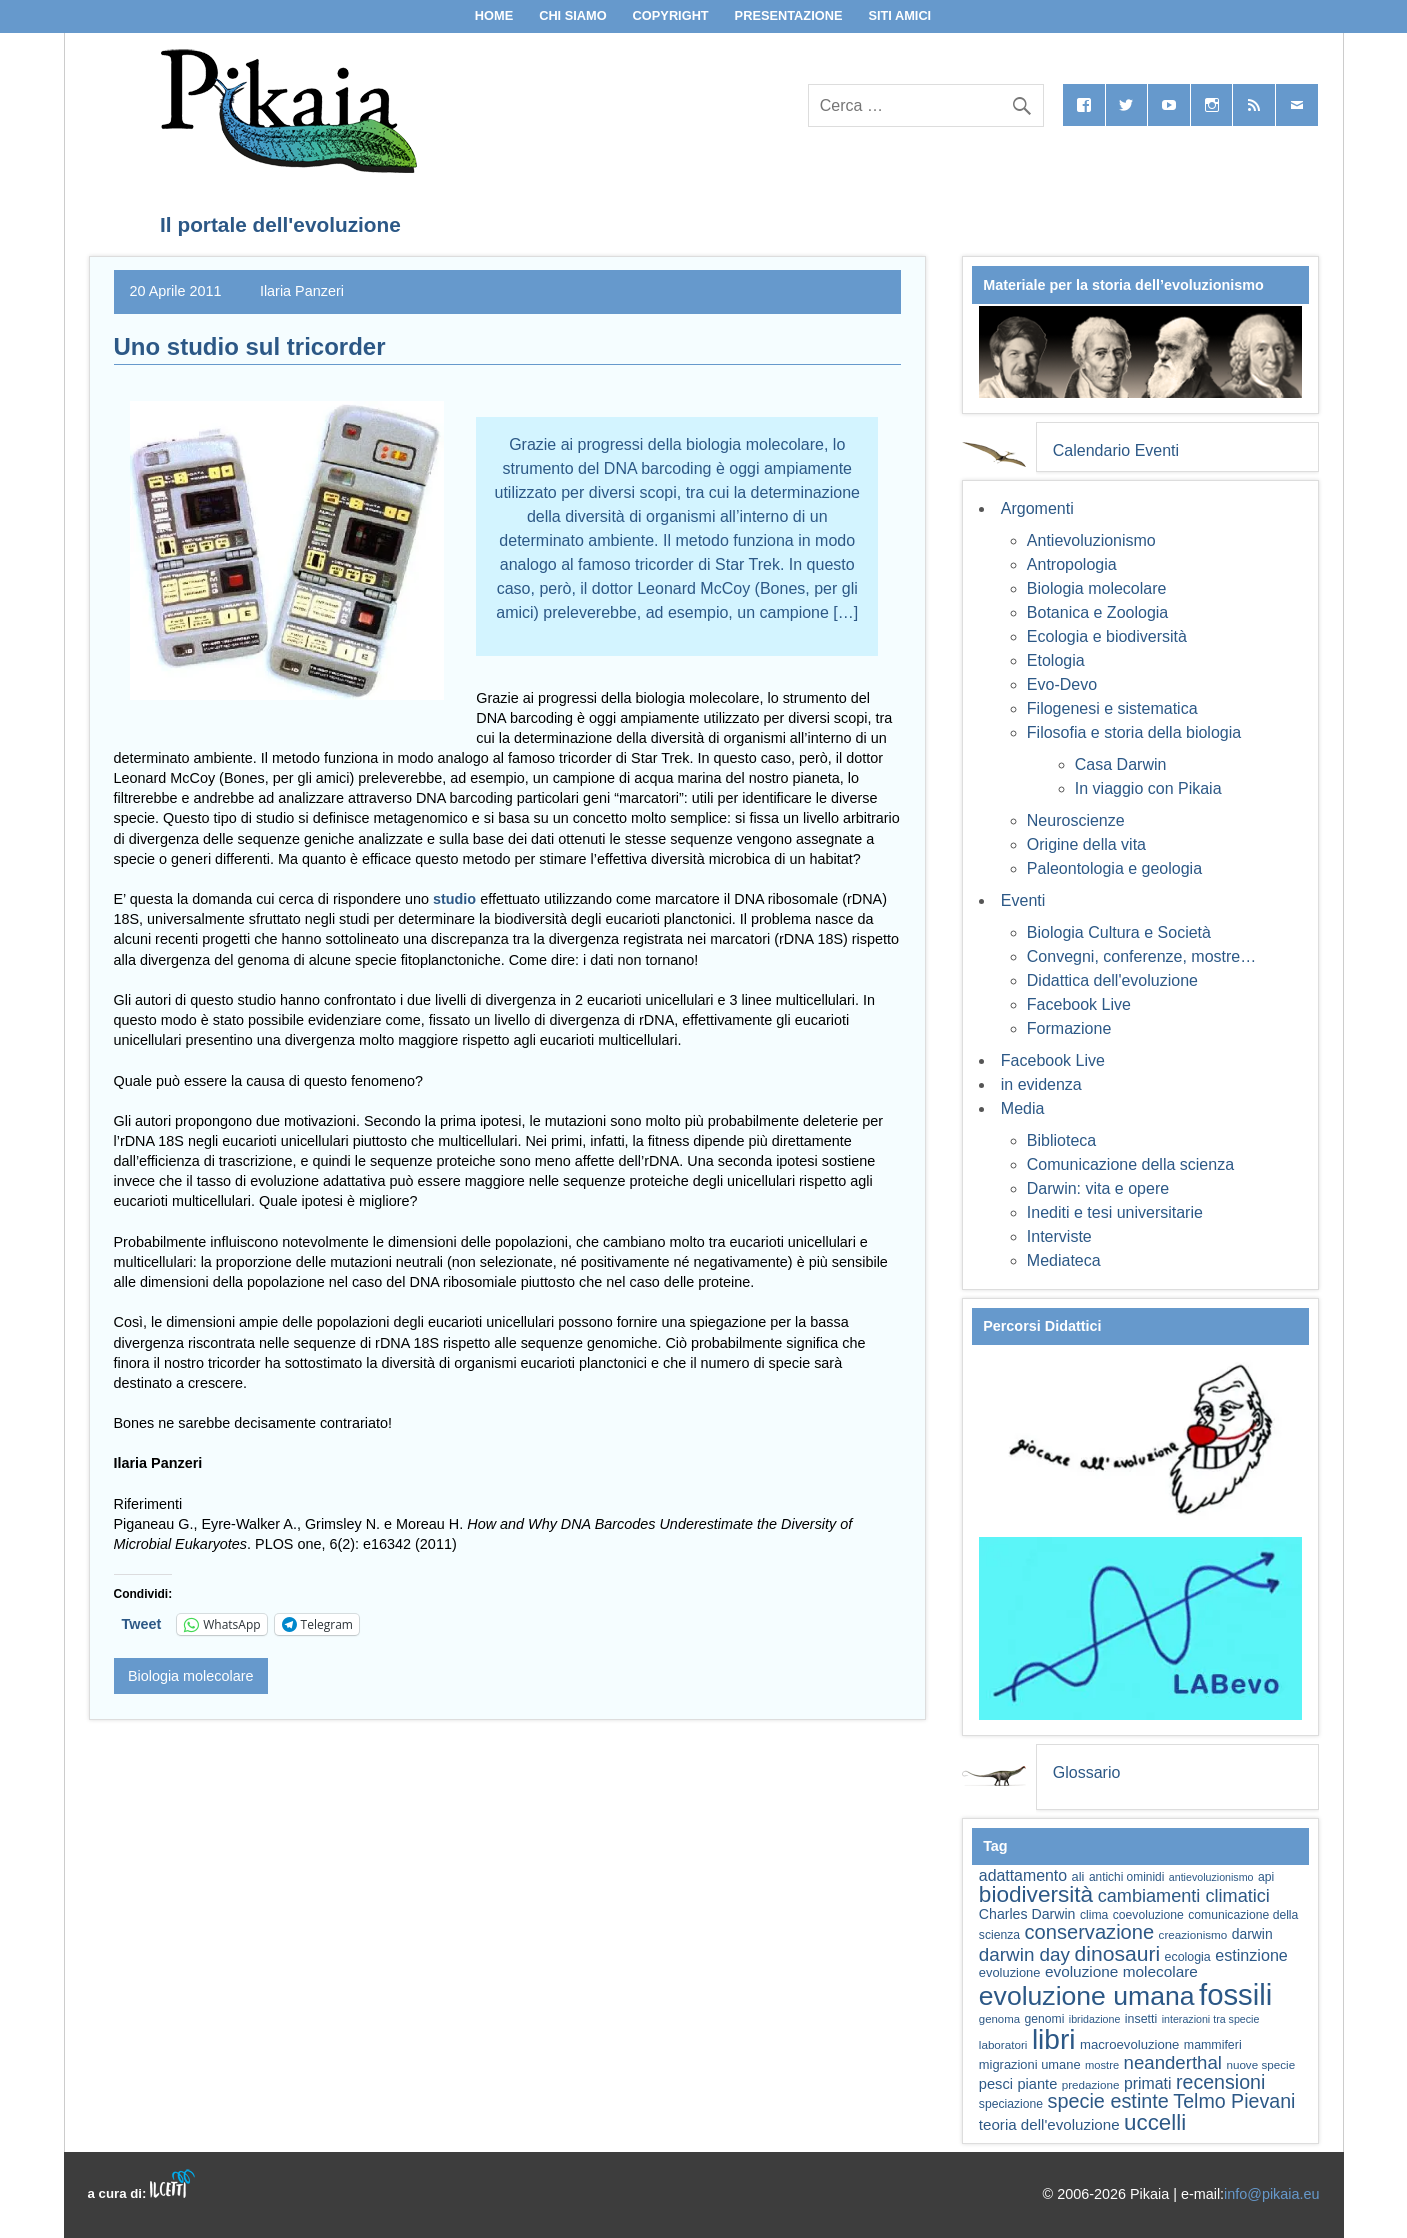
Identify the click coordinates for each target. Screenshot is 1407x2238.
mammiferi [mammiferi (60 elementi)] (1213, 2045)
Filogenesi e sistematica (1112, 708)
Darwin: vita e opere (1098, 1188)
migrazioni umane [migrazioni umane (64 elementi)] (1030, 2064)
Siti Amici (899, 15)
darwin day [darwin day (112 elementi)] (1024, 1954)
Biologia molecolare (191, 1676)
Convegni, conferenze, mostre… (1141, 956)
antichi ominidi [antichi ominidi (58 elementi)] (1126, 1877)
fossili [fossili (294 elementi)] (1235, 1994)
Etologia (1056, 660)
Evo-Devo (1062, 684)
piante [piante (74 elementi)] (1037, 2084)
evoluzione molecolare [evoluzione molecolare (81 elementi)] (1121, 1971)
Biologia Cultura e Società (1119, 932)
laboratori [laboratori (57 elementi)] (1003, 2044)
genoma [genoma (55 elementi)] (999, 2019)
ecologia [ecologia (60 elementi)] (1188, 1957)
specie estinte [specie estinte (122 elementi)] (1107, 2101)
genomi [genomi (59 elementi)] (1045, 2019)
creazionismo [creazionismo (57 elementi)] (1193, 1934)
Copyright (671, 15)
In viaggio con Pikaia (1148, 788)
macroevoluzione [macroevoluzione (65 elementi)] (1129, 2044)
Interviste (1059, 1236)
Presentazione (789, 15)
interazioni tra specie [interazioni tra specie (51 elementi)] (1211, 2019)
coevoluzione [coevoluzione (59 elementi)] (1148, 1915)
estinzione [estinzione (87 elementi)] (1251, 1955)
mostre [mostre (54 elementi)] (1102, 2065)
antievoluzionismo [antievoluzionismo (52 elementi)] (1211, 1877)
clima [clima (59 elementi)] (1094, 1915)
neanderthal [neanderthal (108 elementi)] (1173, 2062)
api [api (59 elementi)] (1266, 1877)
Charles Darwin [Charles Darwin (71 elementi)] (1027, 1914)
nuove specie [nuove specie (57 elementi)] (1260, 2064)
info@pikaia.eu (1271, 2194)
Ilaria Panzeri (302, 291)
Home (494, 15)
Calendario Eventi (1116, 450)
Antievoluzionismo (1091, 540)
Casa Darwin (1121, 764)
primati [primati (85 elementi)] (1148, 2083)
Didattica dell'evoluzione (1112, 980)
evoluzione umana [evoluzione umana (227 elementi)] (1087, 1996)
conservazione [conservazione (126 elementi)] (1089, 1932)
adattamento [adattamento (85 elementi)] (1023, 1875)
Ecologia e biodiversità (1107, 636)
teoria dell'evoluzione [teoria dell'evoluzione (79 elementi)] (1049, 2124)
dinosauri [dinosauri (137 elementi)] (1117, 1953)
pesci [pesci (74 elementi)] (996, 2084)
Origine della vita (1086, 844)
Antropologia (1072, 564)
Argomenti (1037, 508)
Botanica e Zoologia (1097, 612)
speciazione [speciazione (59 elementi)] (1011, 2104)
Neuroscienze (1076, 820)
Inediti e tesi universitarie (1115, 1212)
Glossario (1087, 1772)
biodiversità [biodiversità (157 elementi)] (1036, 1894)
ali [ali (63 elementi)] (1078, 1876)
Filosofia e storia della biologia (1134, 732)
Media (1023, 1108)
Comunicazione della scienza (1130, 1164)
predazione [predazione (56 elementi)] (1091, 2084)
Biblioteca (1061, 1140)
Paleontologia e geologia (1114, 868)
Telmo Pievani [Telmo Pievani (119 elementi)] (1234, 2101)
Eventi (1023, 900)
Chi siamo (573, 15)
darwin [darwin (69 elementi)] (1252, 1934)
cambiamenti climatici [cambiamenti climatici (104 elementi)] (1184, 1896)
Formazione (1069, 1028)
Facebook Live (1079, 1004)
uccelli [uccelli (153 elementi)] (1155, 2122)
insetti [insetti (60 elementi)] (1141, 2019)
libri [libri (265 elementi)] (1054, 2039)
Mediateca (1064, 1260)
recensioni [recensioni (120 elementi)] (1220, 2082)
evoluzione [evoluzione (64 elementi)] (1010, 1972)
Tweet (142, 1624)
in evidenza (1041, 1084)
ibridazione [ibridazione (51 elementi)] (1095, 2019)
